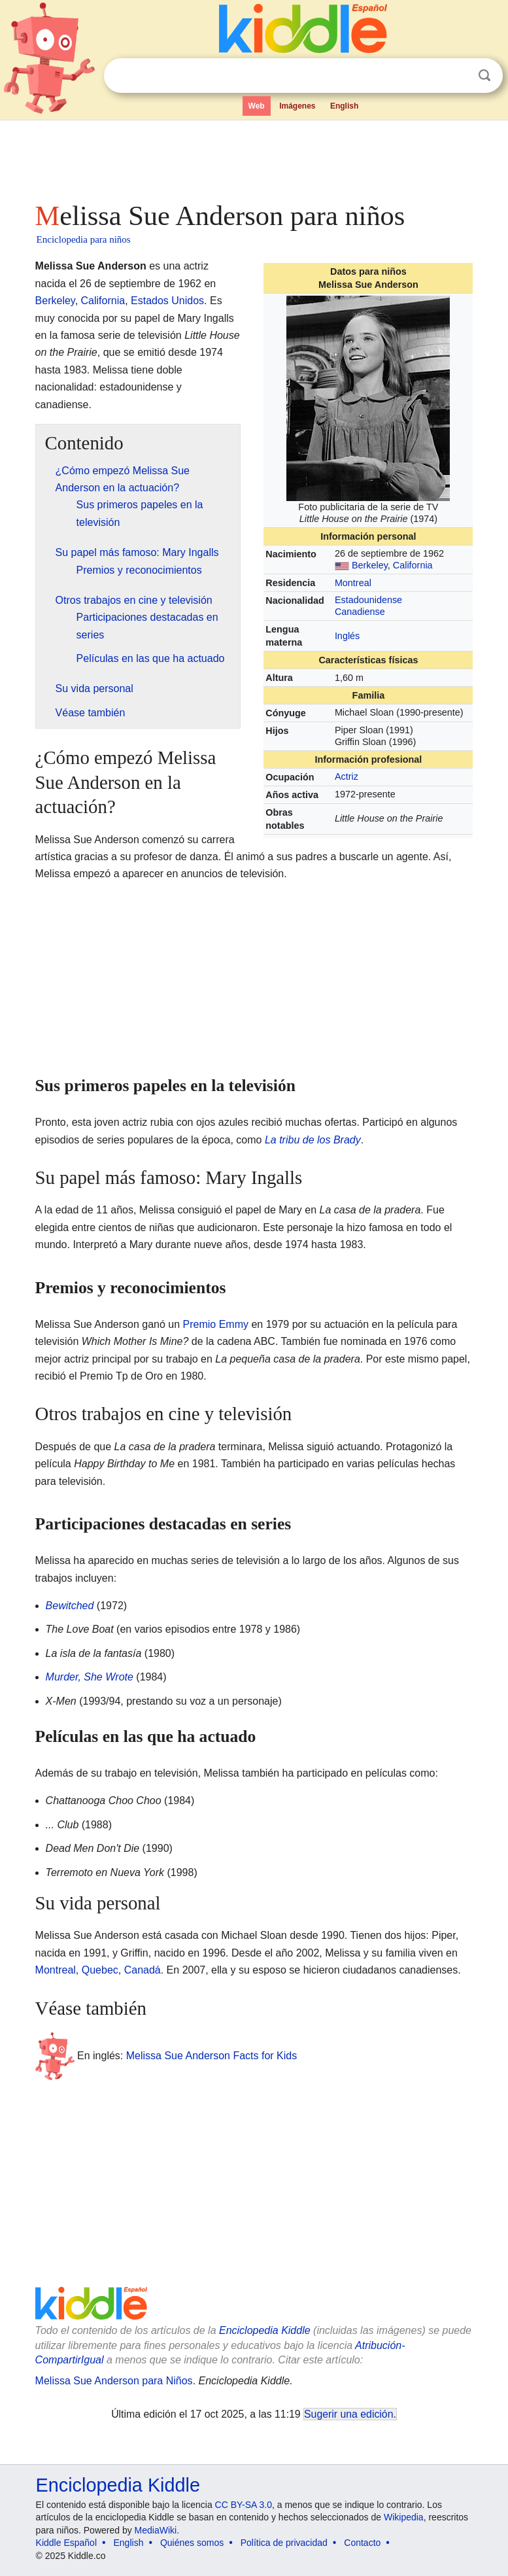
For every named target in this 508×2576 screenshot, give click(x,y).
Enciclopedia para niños (84, 239)
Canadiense (360, 611)
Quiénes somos (192, 2542)
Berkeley (370, 565)
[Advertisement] (254, 157)
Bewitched (70, 1605)
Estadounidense (368, 600)
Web (256, 106)
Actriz (346, 776)
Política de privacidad (284, 2542)
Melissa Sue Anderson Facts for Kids (211, 2055)
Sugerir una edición (348, 2414)
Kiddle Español (66, 2542)
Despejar (458, 76)
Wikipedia (404, 2517)
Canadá (142, 1970)
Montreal (353, 583)
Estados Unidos (167, 300)
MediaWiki (156, 2530)
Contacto (362, 2542)
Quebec (100, 1970)
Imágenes (297, 106)
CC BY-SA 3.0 (243, 2504)
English (344, 106)
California (413, 565)
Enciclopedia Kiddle (265, 2330)
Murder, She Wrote (89, 1676)
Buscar (484, 75)
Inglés (347, 636)
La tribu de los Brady (313, 1139)
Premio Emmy (215, 1324)
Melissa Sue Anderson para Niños (114, 2380)
